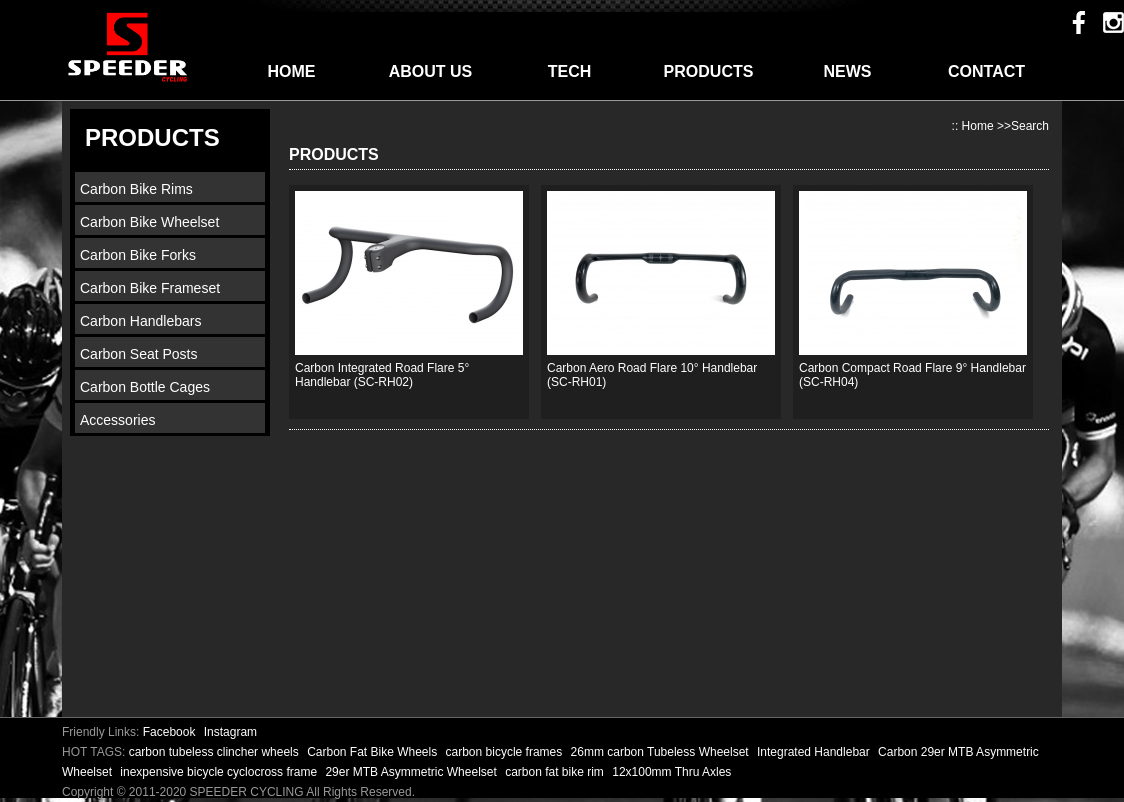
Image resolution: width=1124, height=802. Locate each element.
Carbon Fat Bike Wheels (373, 752)
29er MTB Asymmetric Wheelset (412, 772)
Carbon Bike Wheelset (149, 222)
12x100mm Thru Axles (671, 772)
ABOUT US (431, 71)
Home (978, 126)
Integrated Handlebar (815, 752)
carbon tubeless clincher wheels (215, 752)
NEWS (848, 71)
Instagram (230, 732)
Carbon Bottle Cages (145, 387)
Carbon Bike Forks (138, 255)
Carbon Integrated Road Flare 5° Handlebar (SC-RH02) (382, 375)
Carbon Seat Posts (139, 354)
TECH (570, 71)
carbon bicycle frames (506, 752)
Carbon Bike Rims (136, 189)
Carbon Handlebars (140, 321)
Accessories (117, 420)
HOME (292, 71)
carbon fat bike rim (556, 772)
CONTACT (986, 71)
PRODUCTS (709, 71)
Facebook (169, 732)
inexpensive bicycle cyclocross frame (220, 772)
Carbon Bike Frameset (150, 288)
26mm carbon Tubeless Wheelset (661, 752)
